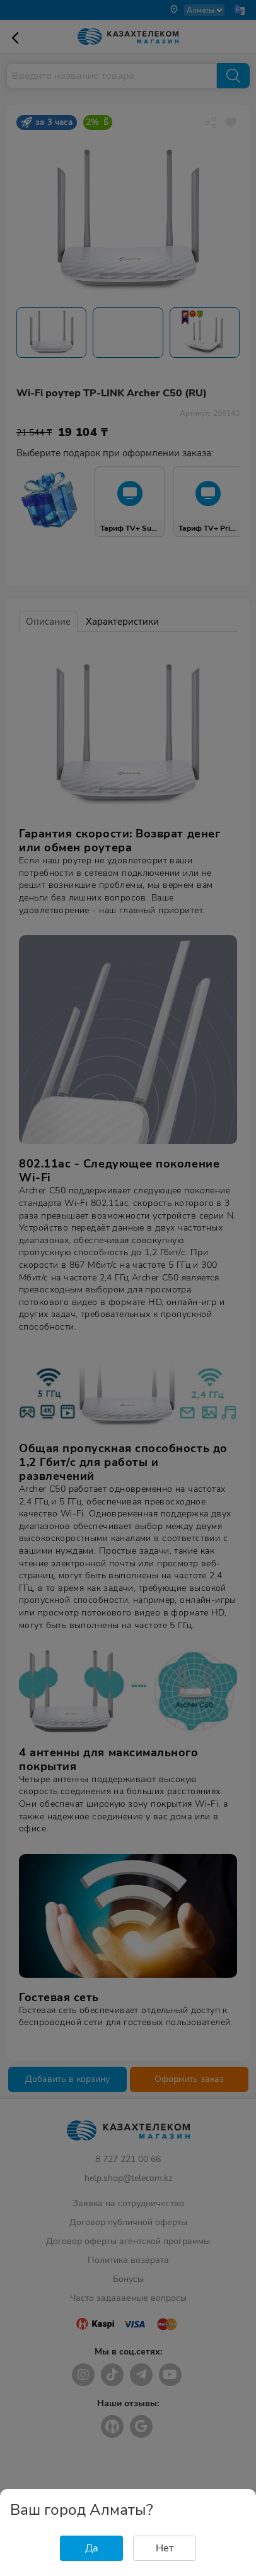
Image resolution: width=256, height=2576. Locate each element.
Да (91, 2548)
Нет (164, 2548)
